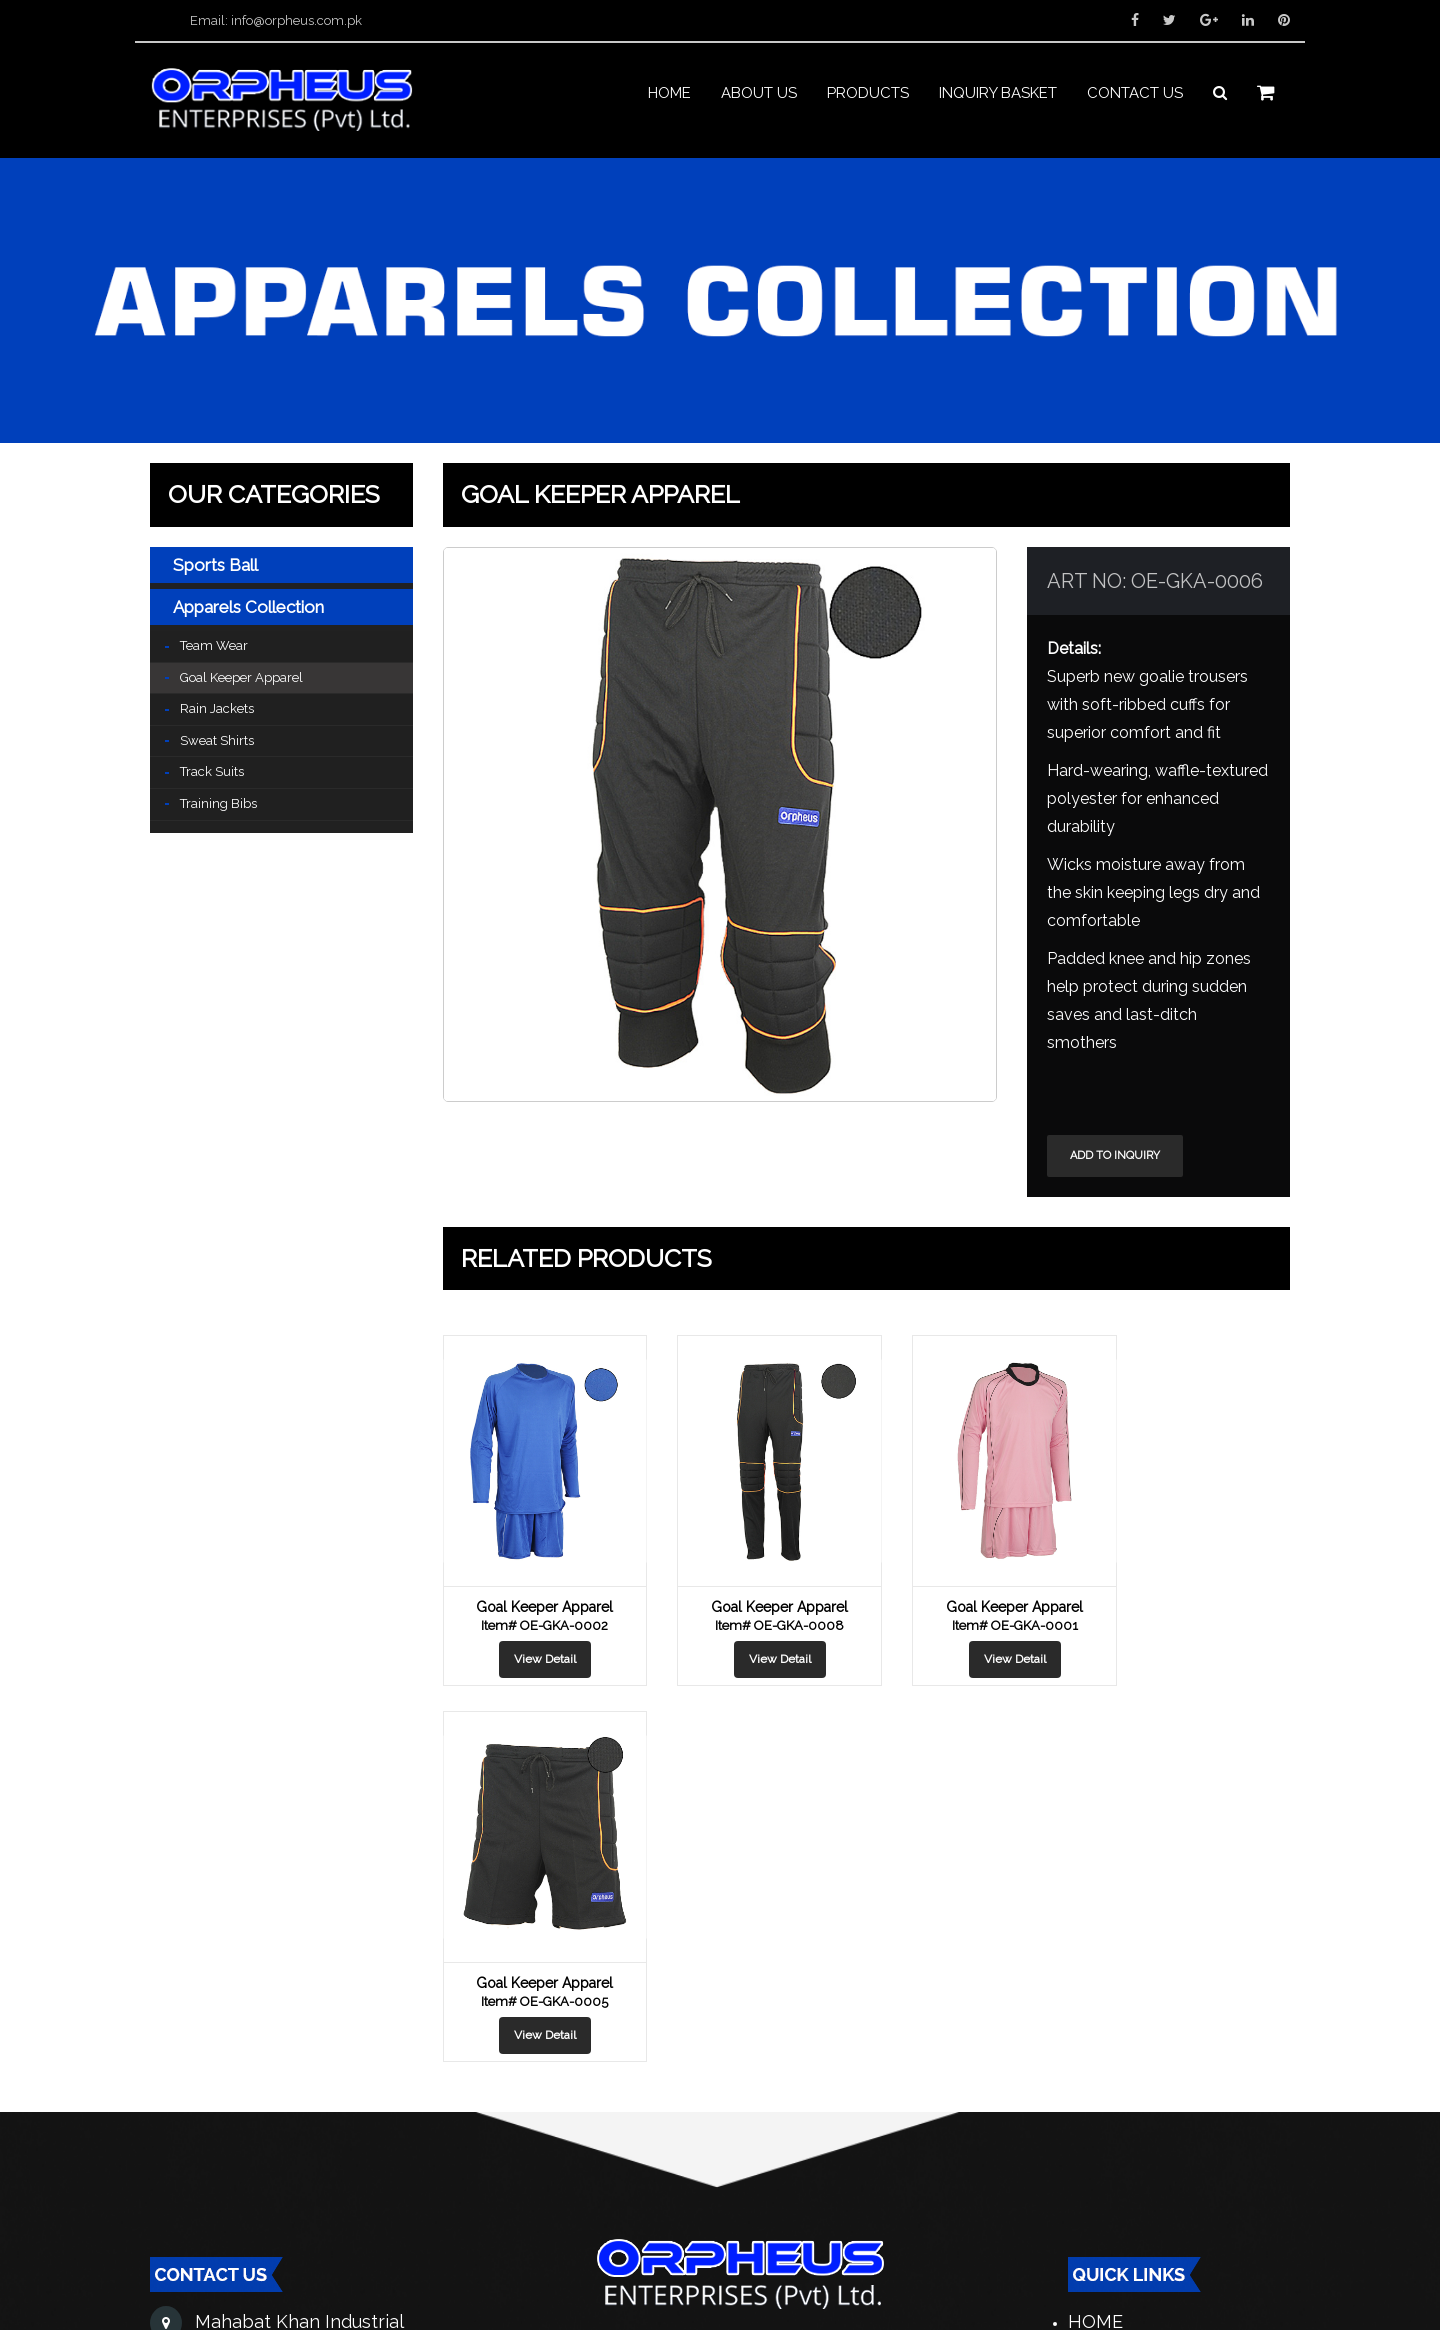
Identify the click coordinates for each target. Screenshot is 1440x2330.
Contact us (1135, 98)
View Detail (537, 1660)
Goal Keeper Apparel (241, 678)
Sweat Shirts (217, 741)
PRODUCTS (868, 98)
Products (1118, 2013)
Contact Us (1126, 2114)
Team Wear (214, 646)
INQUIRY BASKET (998, 98)
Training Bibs (218, 804)
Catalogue (1122, 2047)
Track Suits (212, 772)
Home (669, 98)
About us (759, 98)
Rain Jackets (217, 709)
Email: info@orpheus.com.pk (276, 20)
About (1100, 1980)
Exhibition (1119, 2148)
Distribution (1132, 2081)
